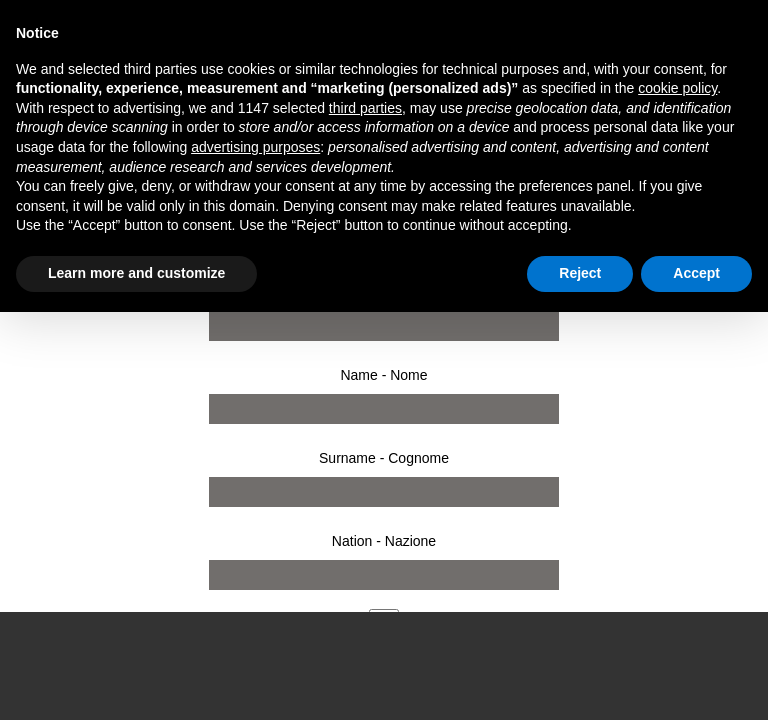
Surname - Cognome (384, 458)
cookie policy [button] (677, 88)
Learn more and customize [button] (136, 273)
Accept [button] (696, 273)
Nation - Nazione (384, 541)
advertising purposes (255, 147)
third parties (365, 108)
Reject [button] (580, 273)
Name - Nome (383, 375)
